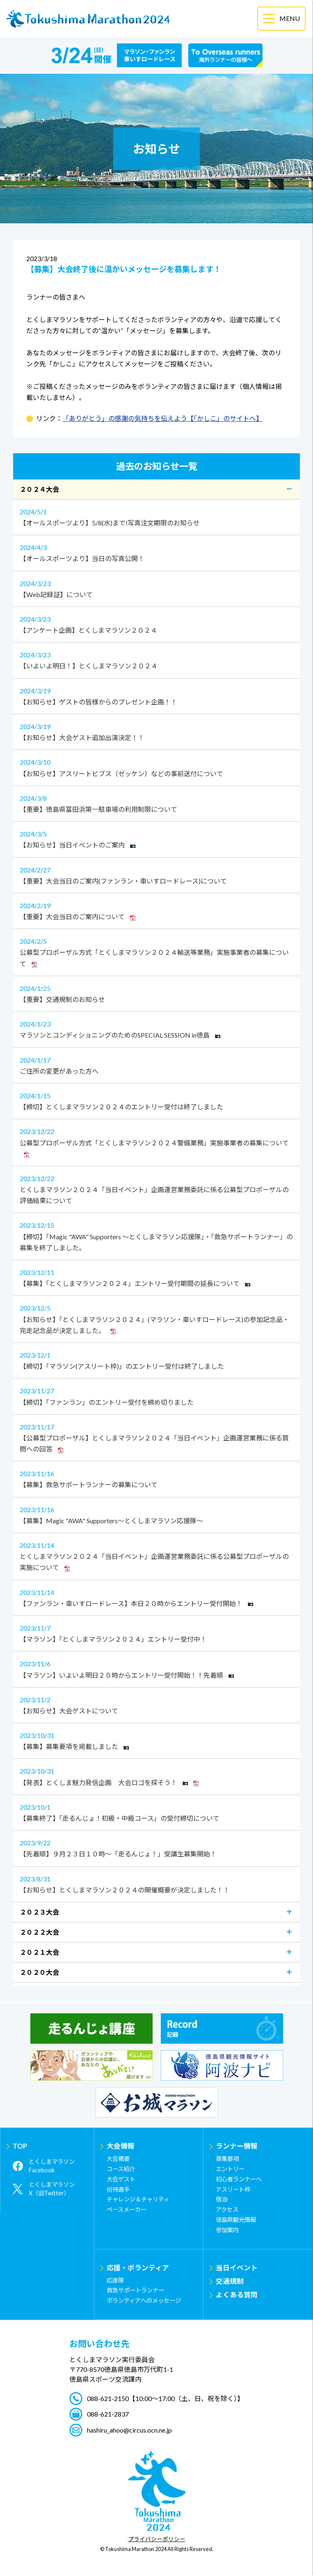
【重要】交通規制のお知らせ (156, 993)
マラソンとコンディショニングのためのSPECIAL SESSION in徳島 (156, 1028)
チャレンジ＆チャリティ (138, 2199)
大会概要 (118, 2158)
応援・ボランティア (138, 2267)
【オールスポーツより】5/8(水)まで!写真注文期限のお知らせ (156, 516)
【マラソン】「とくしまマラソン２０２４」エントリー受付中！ (156, 1632)
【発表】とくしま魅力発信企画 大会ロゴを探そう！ (156, 1775)
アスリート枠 (233, 2189)
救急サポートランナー (135, 2290)
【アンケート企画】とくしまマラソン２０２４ (156, 623)
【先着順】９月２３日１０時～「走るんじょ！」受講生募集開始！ (156, 1847)
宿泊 (221, 2199)
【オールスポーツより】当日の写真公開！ (156, 552)
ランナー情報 (237, 2146)
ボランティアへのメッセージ (144, 2300)
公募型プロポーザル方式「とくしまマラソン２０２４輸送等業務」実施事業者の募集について (156, 952)
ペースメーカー (126, 2209)
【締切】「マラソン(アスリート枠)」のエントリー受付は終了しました (156, 1359)
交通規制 (230, 2281)
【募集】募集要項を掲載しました (156, 1740)
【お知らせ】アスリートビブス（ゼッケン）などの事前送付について (156, 766)
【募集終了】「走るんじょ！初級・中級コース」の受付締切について (156, 1811)
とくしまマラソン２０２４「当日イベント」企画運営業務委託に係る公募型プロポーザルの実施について (156, 1556)
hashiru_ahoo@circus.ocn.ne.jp (129, 2430)
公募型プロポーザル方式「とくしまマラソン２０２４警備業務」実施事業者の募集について (156, 1142)
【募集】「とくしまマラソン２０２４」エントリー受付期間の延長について (156, 1277)
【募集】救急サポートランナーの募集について (156, 1478)
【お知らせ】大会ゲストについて (156, 1704)
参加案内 (227, 2229)
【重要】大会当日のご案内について (156, 910)
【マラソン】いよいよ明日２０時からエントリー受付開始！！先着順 (156, 1668)
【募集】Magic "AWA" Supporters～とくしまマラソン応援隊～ (156, 1514)
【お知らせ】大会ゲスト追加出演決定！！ (156, 731)
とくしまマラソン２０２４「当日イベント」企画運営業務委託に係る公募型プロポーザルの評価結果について (156, 1188)
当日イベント (237, 2267)
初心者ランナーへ (239, 2179)
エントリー (230, 2168)
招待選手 (118, 2189)
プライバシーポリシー (156, 2539)
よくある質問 (237, 2294)
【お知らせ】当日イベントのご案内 (156, 838)
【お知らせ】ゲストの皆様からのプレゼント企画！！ (156, 695)
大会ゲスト (121, 2179)
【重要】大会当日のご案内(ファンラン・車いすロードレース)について (156, 874)
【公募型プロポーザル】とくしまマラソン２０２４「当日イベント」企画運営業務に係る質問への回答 (156, 1437)
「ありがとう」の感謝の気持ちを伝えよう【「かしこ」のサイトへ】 (162, 418)
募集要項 (227, 2158)
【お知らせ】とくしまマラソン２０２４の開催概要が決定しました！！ (156, 1883)
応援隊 (115, 2280)
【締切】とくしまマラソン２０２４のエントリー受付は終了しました (156, 1100)
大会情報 (121, 2146)
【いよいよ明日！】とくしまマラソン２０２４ (156, 659)
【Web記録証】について (156, 588)
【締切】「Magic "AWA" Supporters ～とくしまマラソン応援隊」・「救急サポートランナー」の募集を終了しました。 (156, 1235)
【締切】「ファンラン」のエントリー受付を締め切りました (156, 1395)
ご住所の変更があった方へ (156, 1064)
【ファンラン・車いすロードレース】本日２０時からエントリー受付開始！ (156, 1597)
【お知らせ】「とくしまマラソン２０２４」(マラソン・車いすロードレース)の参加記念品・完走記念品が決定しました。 (156, 1318)
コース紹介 (121, 2168)
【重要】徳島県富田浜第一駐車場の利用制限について (156, 803)
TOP (20, 2146)
